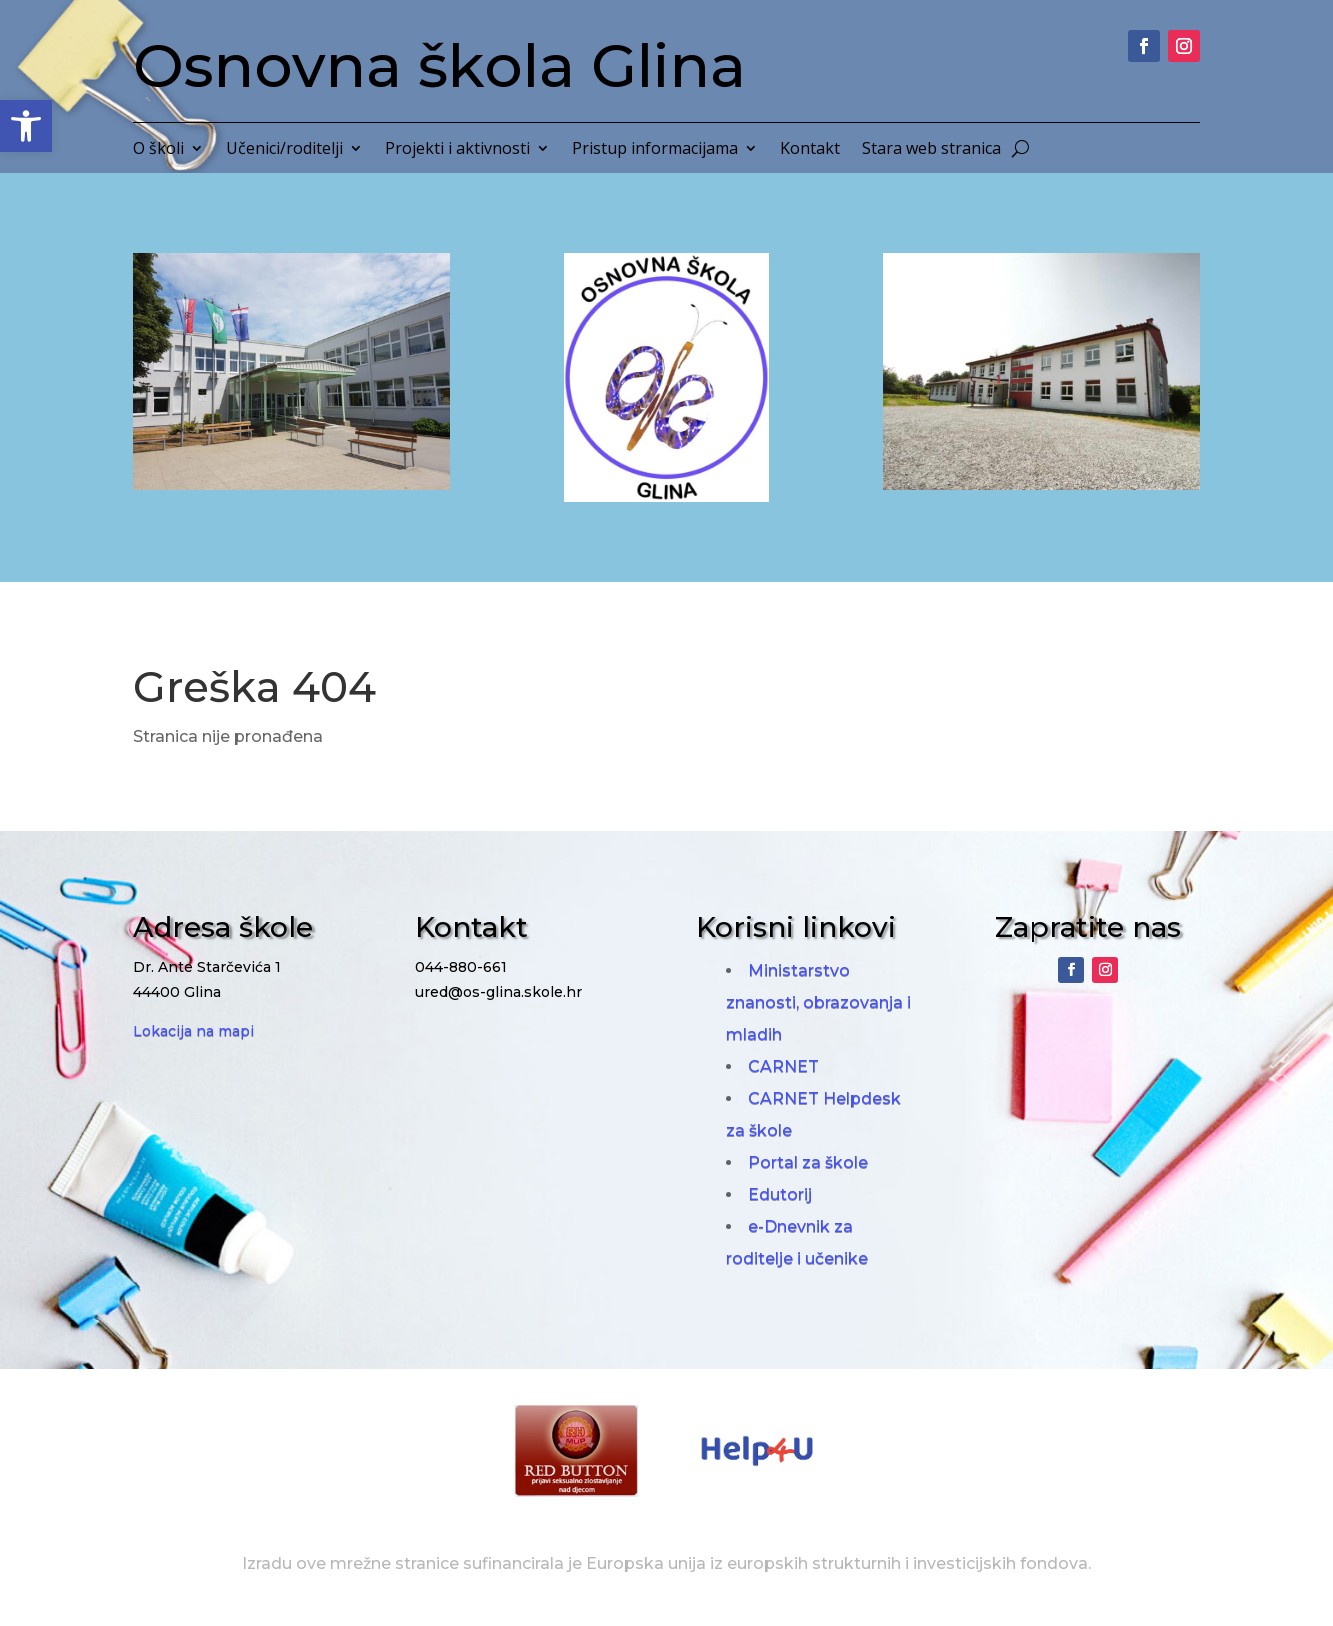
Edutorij (780, 1194)
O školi (158, 150)
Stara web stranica (931, 150)
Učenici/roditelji (284, 150)
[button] (26, 126)
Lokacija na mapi (193, 1031)
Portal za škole (808, 1162)
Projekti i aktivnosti (457, 150)
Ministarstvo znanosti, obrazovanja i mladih (818, 1002)
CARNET (783, 1066)
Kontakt (810, 150)
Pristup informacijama (655, 150)
